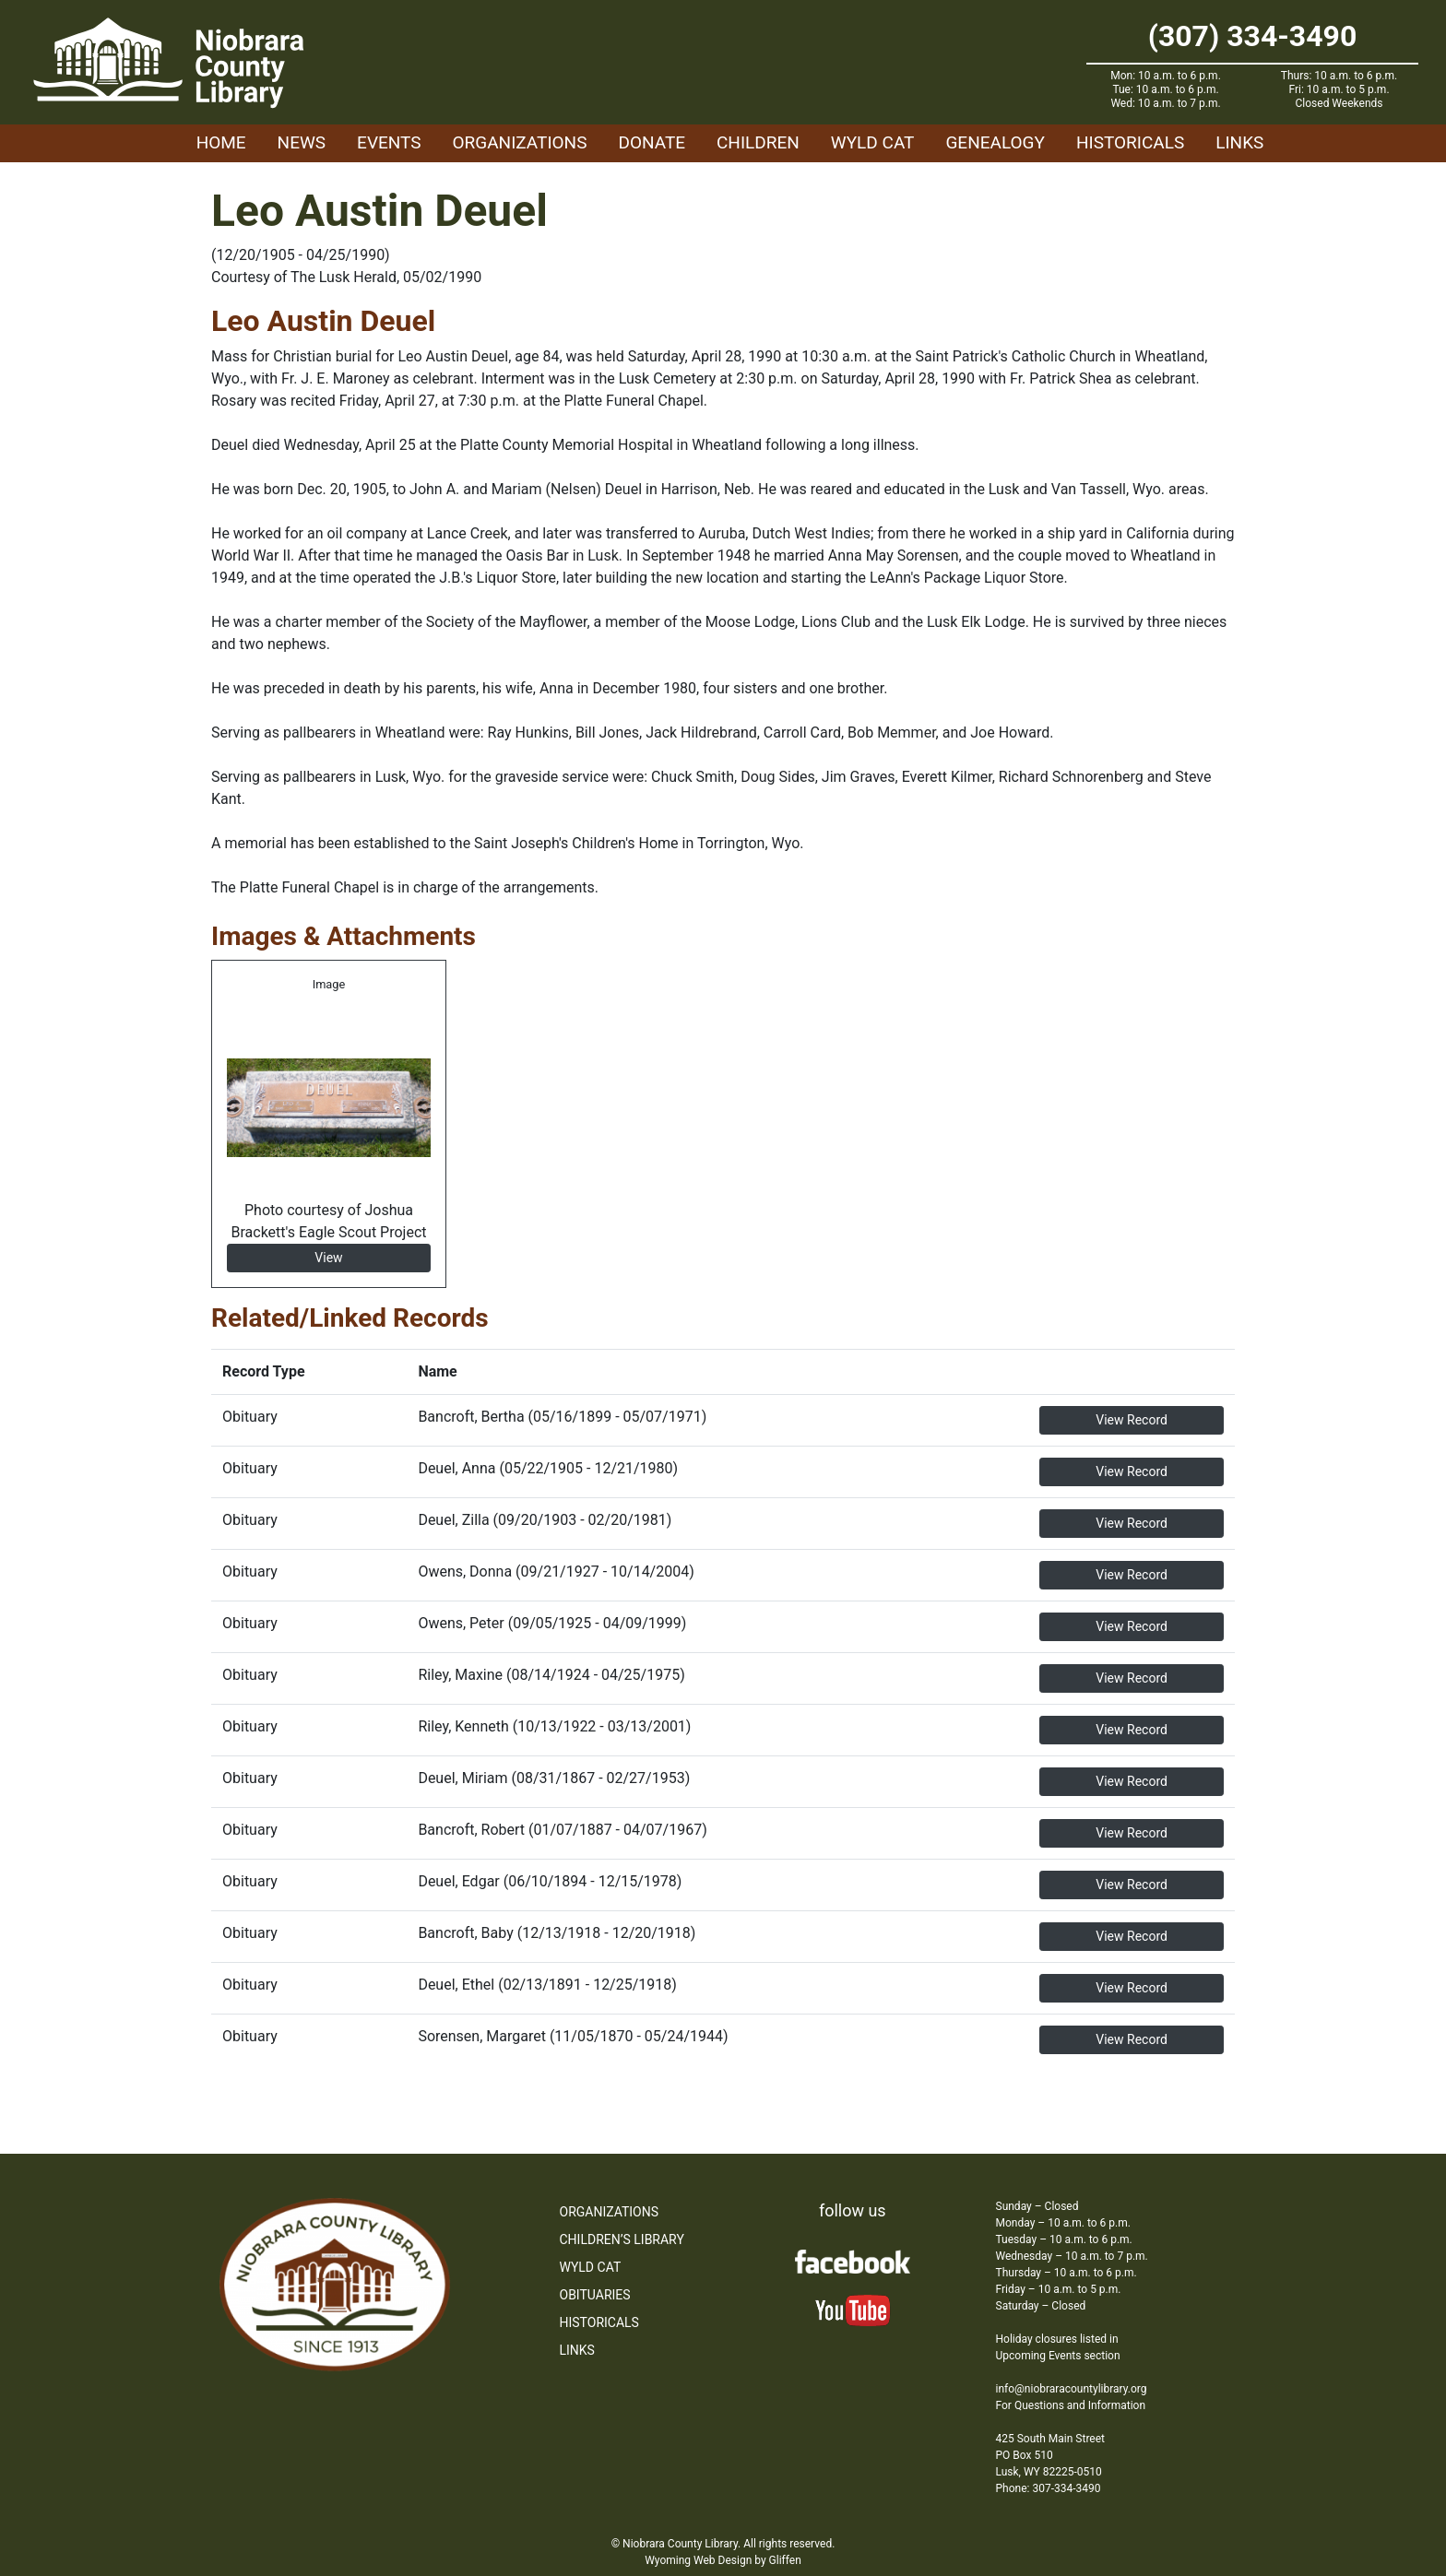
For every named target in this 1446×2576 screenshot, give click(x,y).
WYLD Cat (873, 142)
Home (221, 142)
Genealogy (995, 142)
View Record (1131, 1419)
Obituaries (595, 2294)
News (302, 142)
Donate (651, 142)
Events (389, 142)
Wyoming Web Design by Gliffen (723, 2560)
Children (758, 142)
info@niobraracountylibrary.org (1071, 2388)
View (328, 1257)
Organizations (520, 142)
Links (1239, 142)
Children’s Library (622, 2239)
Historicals (1130, 142)
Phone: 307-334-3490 (1048, 2488)
